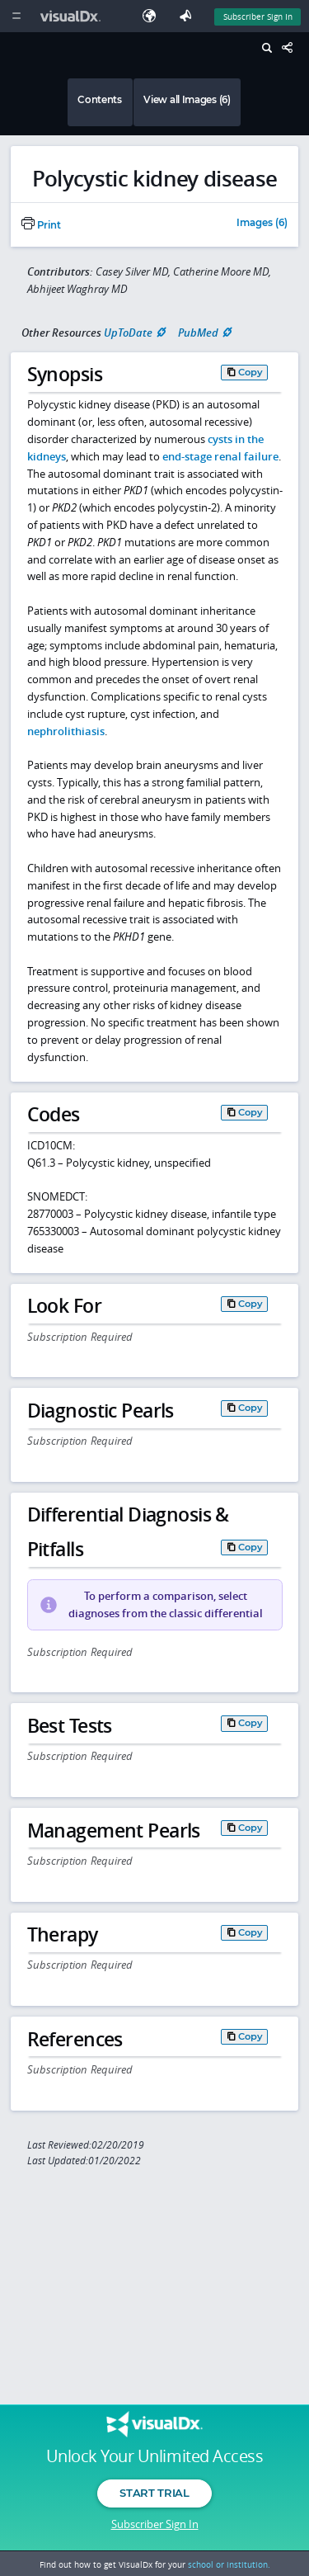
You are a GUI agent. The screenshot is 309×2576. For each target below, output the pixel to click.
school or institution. (229, 2564)
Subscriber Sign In (155, 2524)
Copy (250, 372)
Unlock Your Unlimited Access (154, 2456)
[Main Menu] (16, 16)
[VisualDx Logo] (72, 16)
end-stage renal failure (220, 456)
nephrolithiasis (66, 731)
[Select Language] (153, 16)
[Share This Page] (292, 48)
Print (41, 225)
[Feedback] (189, 16)
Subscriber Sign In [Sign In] (258, 16)
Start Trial (154, 2492)
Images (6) (262, 224)
